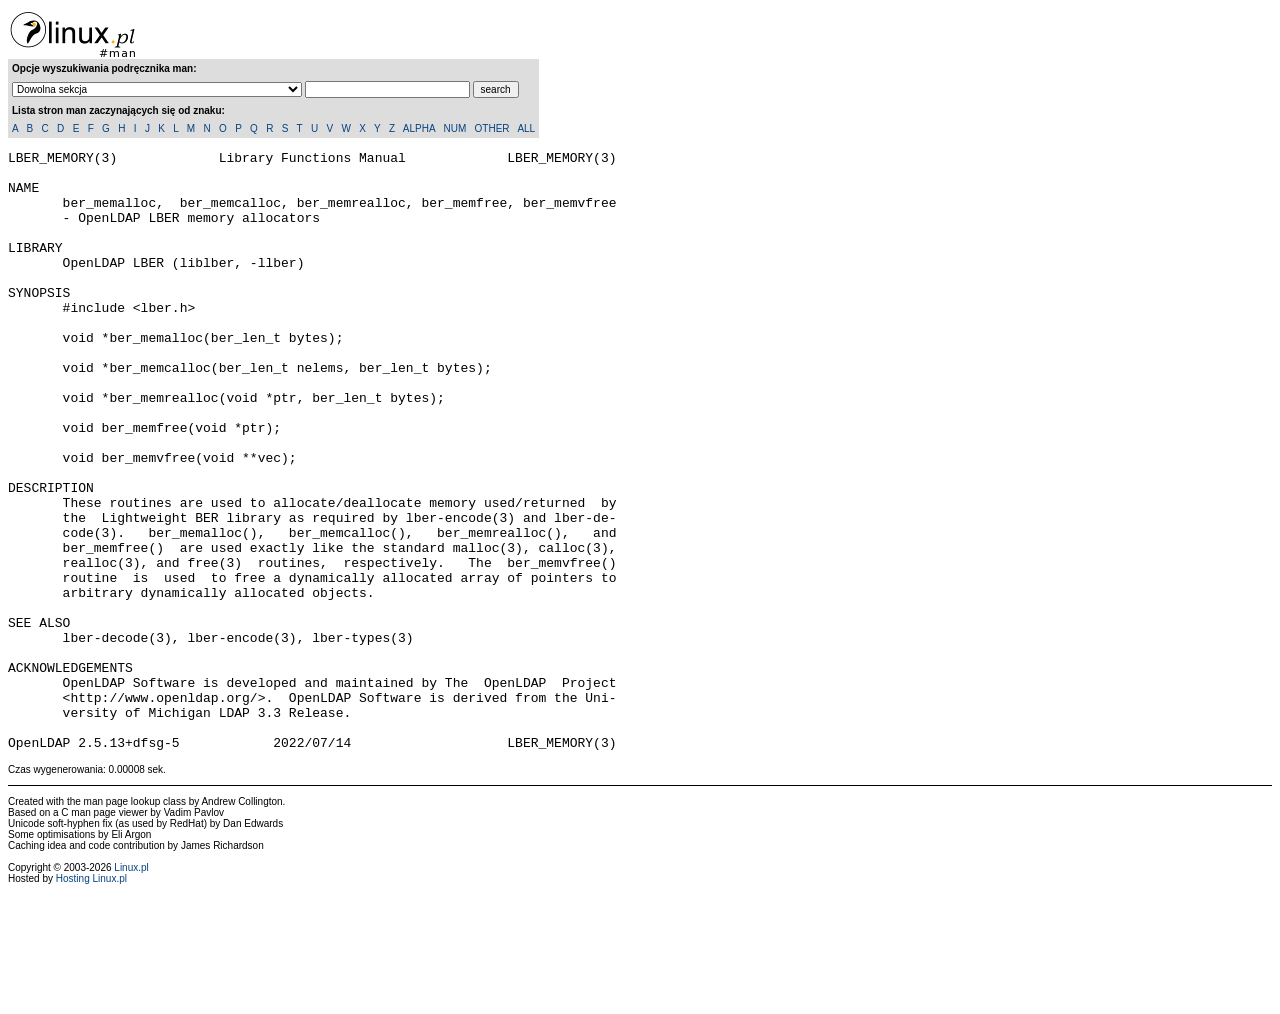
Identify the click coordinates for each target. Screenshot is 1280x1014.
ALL (526, 128)
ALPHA (419, 128)
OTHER (492, 128)
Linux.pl (131, 987)
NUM (454, 128)
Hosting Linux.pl (91, 998)
